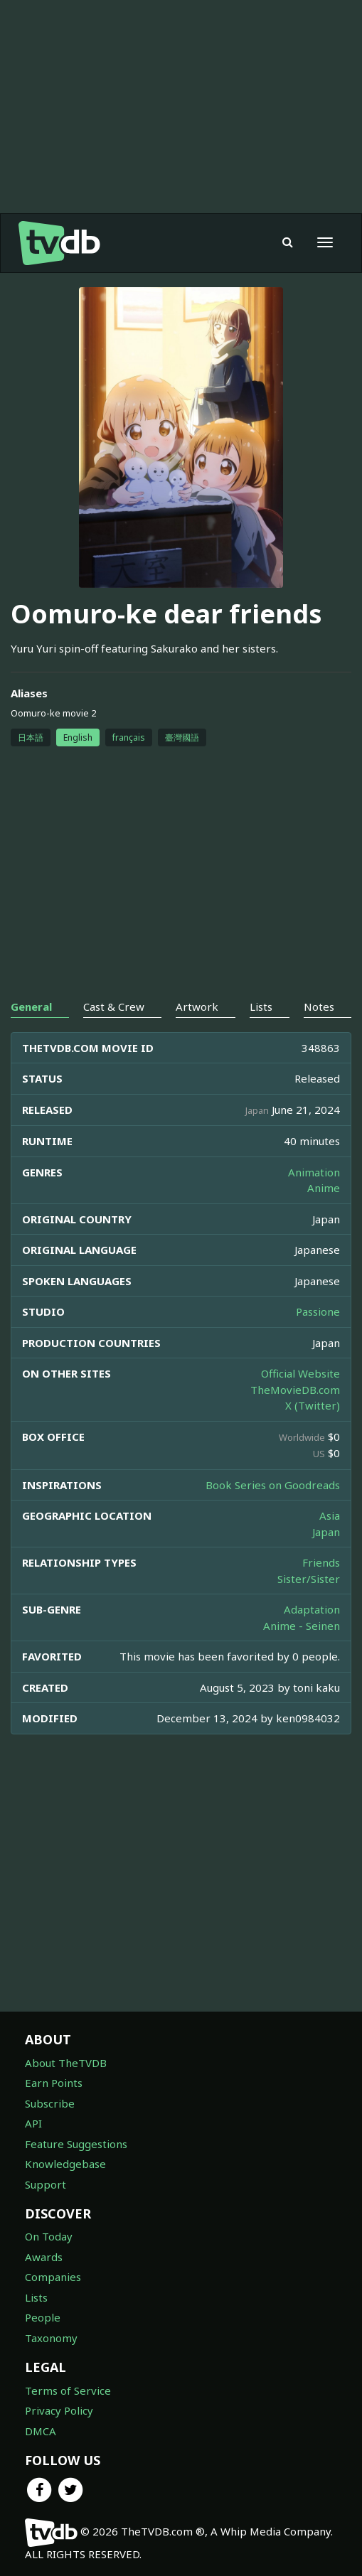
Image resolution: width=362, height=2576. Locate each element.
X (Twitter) (312, 1405)
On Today (49, 2236)
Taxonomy (51, 2338)
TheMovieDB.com (295, 1390)
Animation (314, 1172)
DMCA (40, 2431)
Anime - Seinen (301, 1626)
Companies (53, 2277)
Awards (44, 2257)
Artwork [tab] (197, 1006)
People (42, 2317)
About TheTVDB (66, 2063)
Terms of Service (68, 2390)
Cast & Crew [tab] (113, 1006)
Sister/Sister (308, 1579)
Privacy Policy (59, 2410)
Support (45, 2184)
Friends (321, 1562)
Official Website (300, 1373)
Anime (323, 1188)
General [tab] (31, 1006)
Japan (326, 1532)
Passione (318, 1311)
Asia (329, 1515)
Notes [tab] (319, 1006)
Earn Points (53, 2083)
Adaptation (312, 1609)
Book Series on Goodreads (273, 1485)
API (33, 2123)
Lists (36, 2297)
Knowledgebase (65, 2164)
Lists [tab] (261, 1006)
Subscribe (50, 2103)
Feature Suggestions (76, 2144)
